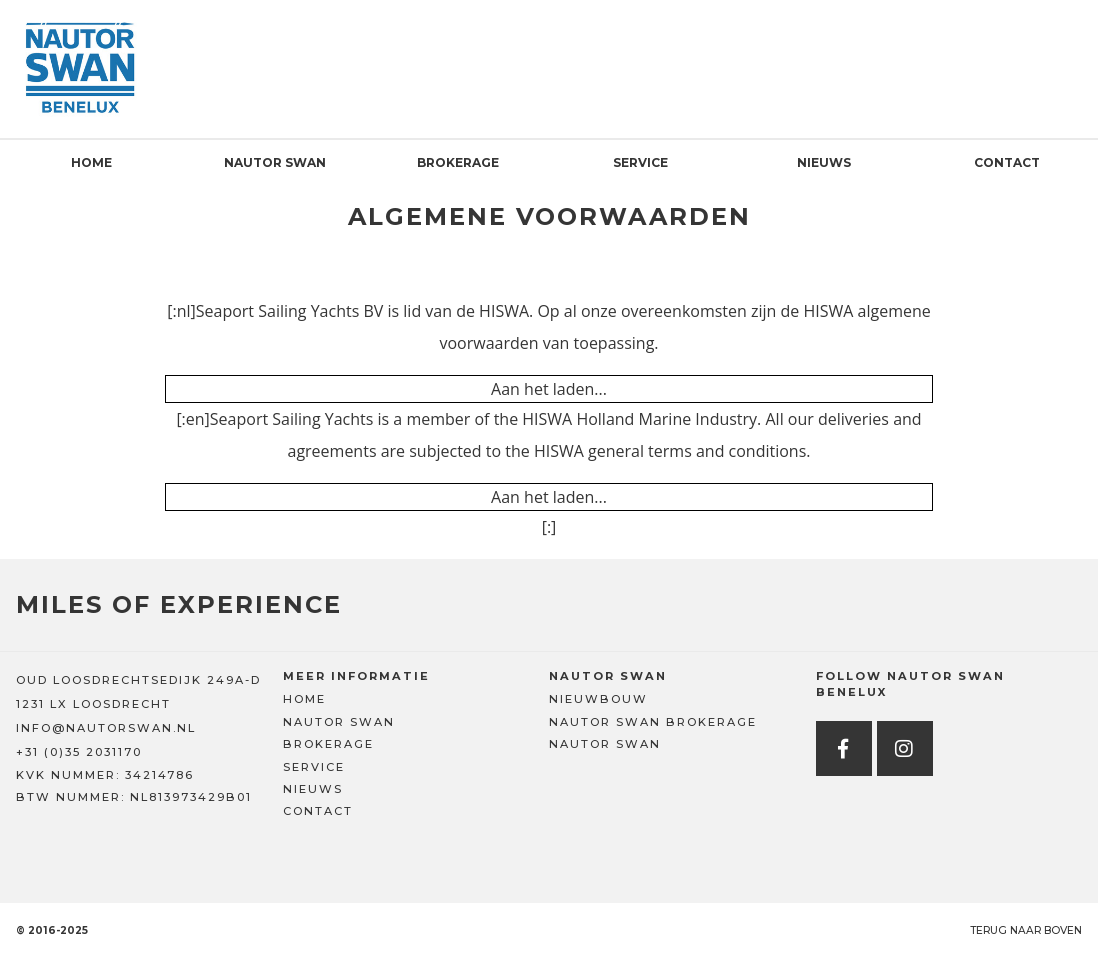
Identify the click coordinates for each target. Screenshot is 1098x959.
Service (640, 162)
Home (91, 162)
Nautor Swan (275, 162)
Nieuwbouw (598, 699)
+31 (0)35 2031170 (79, 752)
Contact (1007, 162)
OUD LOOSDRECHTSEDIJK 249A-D (138, 680)
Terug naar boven (1026, 930)
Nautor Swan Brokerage (653, 722)
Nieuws (824, 162)
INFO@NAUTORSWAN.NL (106, 728)
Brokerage (458, 162)
